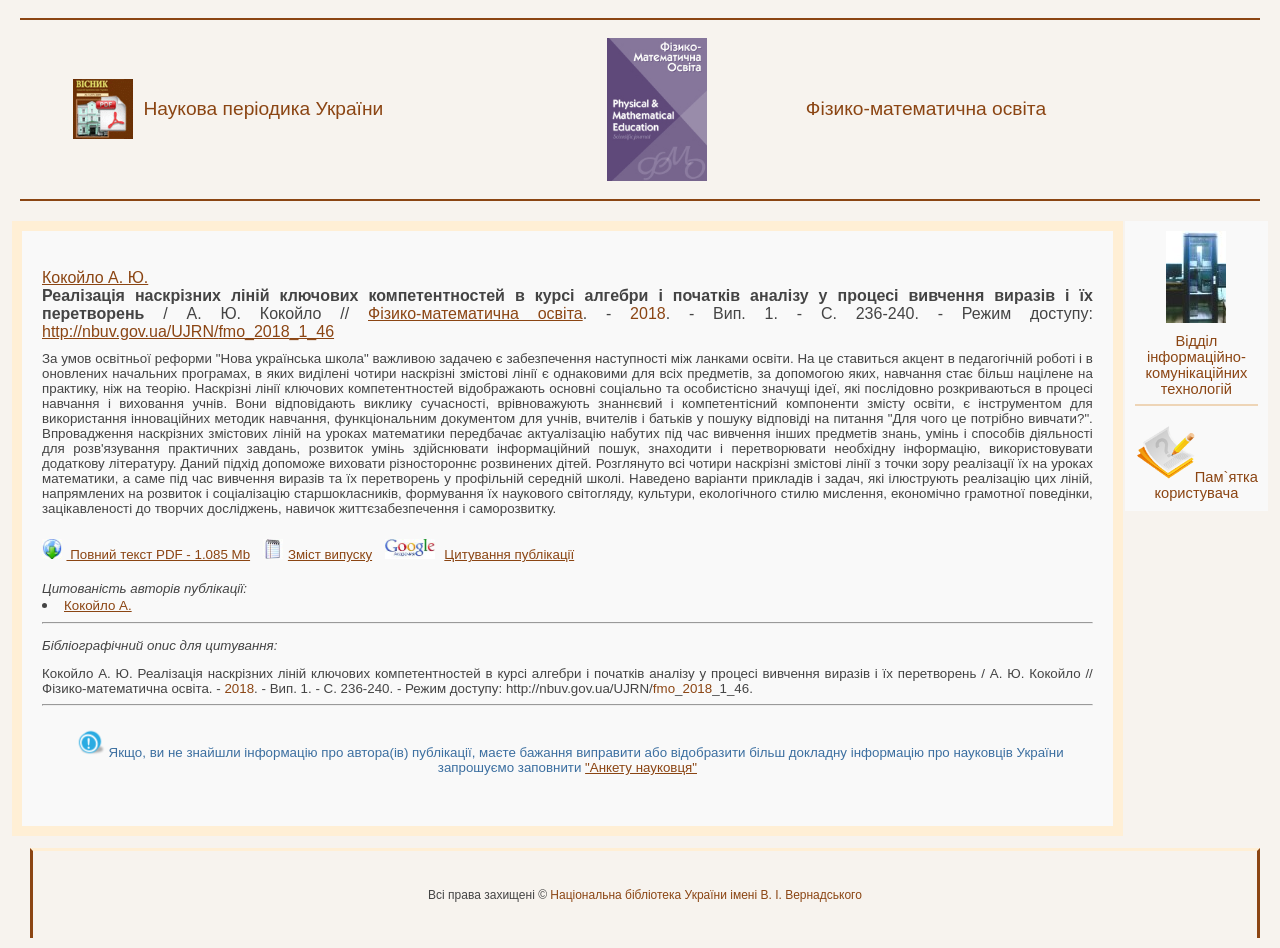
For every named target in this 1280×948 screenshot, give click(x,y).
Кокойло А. (98, 605)
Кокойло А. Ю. (95, 277)
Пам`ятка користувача (1206, 485)
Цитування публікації (509, 554)
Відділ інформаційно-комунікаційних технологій (1196, 365)
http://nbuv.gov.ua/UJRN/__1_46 (188, 331)
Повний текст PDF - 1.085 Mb (158, 554)
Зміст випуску (330, 554)
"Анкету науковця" (641, 767)
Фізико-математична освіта (475, 313)
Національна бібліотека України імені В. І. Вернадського (706, 895)
